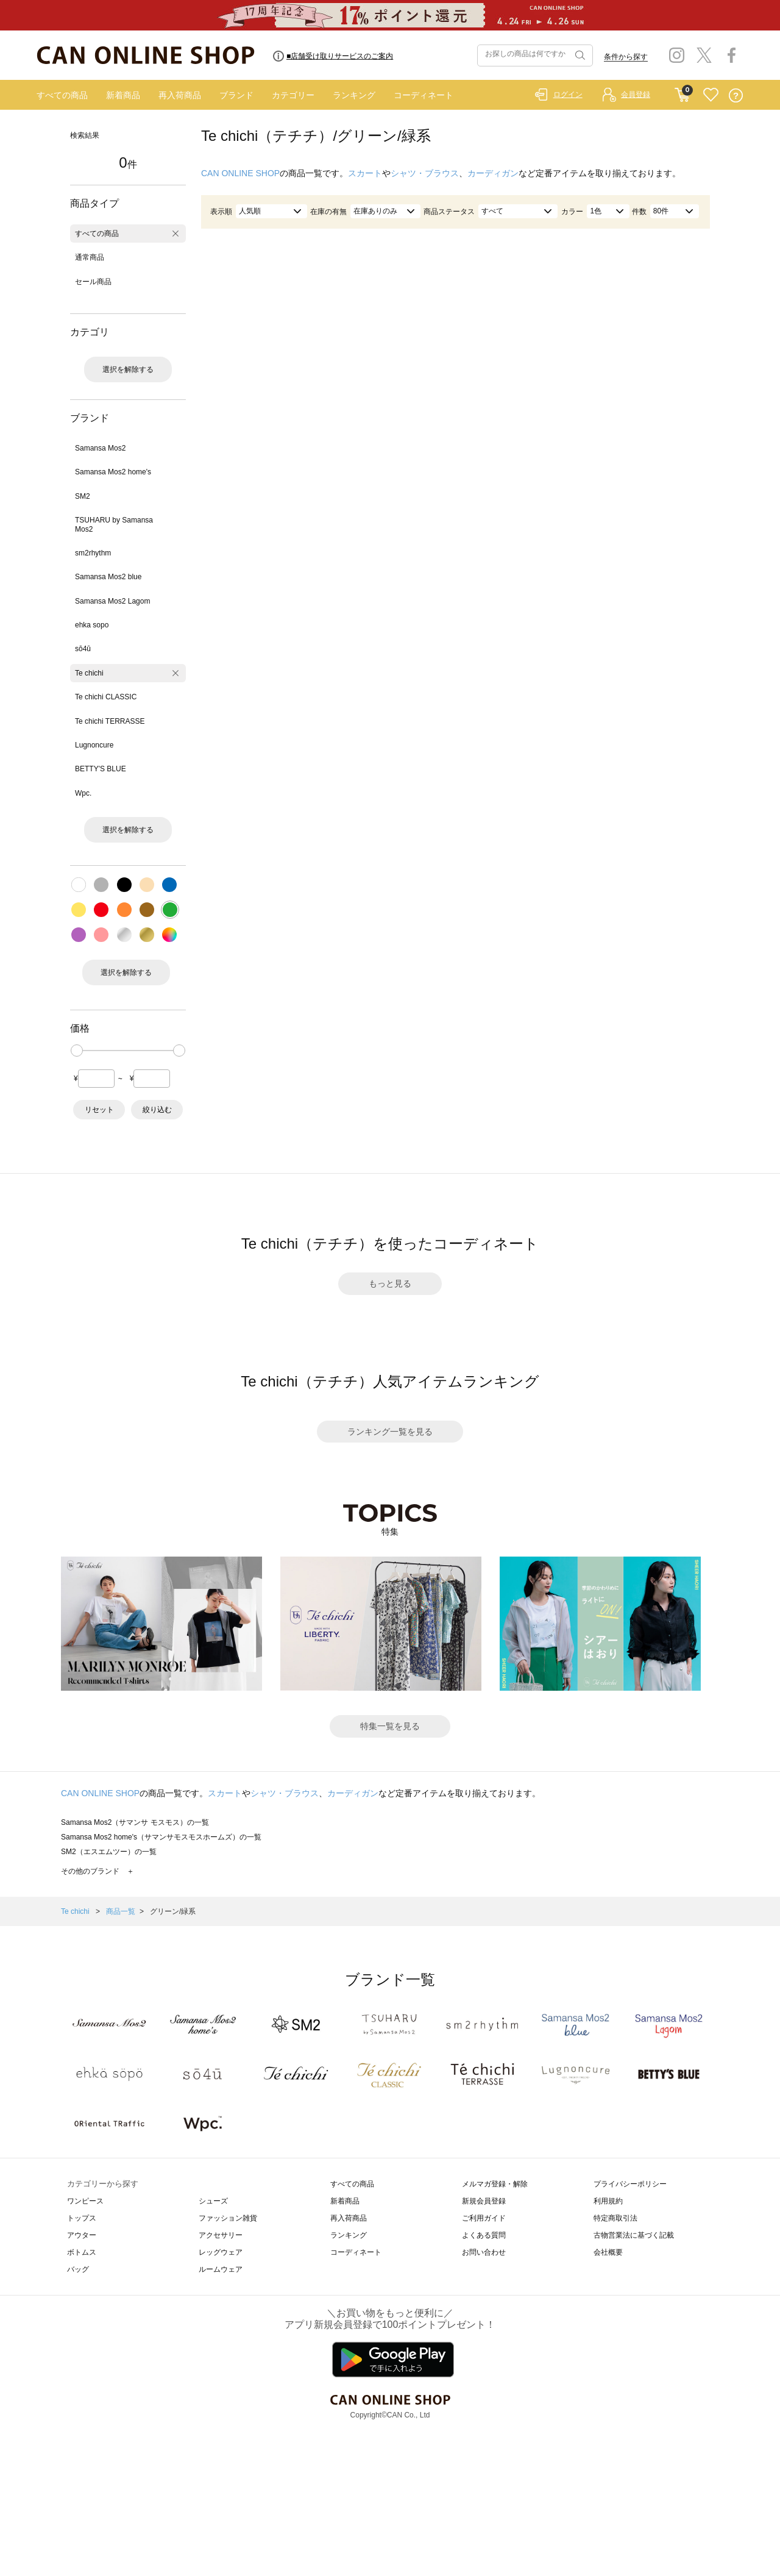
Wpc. (83, 793)
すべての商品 (62, 95)
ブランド (236, 95)
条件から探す (626, 56)
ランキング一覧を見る (390, 1431)
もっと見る (390, 1283)
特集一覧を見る (390, 1726)
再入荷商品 (179, 95)
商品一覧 (120, 1911)
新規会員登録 (484, 2201)
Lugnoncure (94, 745)
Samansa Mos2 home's (113, 472)
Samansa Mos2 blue (108, 577)
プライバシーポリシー (630, 2184)
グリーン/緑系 (173, 1911)
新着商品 (123, 95)
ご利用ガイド (484, 2218)
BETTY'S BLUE (100, 769)
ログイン (568, 94)
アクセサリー (221, 2235)
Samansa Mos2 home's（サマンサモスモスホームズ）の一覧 (161, 1837)
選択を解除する (128, 369)
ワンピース (85, 2201)
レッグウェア (221, 2252)
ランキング (354, 95)
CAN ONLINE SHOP (240, 173)
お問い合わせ (484, 2252)
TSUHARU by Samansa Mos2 (114, 524)
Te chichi (89, 673)
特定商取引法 (615, 2218)
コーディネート (423, 95)
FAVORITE (710, 95)
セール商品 (93, 281)
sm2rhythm (93, 553)
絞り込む (157, 1109)
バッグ (78, 2269)
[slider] (77, 1050)
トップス (81, 2218)
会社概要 (608, 2252)
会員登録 (635, 94)
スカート (365, 173)
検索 (579, 55)
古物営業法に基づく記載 (634, 2235)
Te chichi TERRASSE (110, 721)
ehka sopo (91, 625)
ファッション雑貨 (228, 2218)
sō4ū (83, 648)
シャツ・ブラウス (425, 173)
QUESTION (736, 95)
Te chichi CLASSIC (105, 697)
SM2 (82, 496)
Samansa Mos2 (100, 448)
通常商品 (89, 257)
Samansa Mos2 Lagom (112, 601)
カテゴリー (293, 95)
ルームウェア (221, 2269)
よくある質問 (484, 2235)
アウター (81, 2235)
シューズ (213, 2201)
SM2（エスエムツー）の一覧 (109, 1851)
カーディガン (493, 173)
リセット (99, 1109)
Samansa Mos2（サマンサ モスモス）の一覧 (135, 1822)
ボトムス (81, 2252)
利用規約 (608, 2201)
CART (682, 92)
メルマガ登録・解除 (495, 2184)
